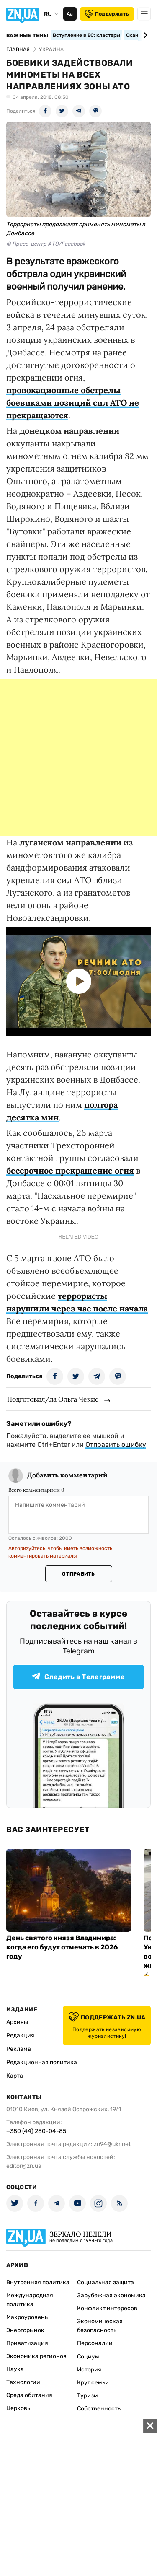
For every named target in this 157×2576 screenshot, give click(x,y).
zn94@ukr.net (112, 2144)
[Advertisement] (78, 757)
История (89, 2369)
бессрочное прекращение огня (70, 1170)
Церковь (18, 2408)
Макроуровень (27, 2317)
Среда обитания (29, 2395)
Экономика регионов (36, 2356)
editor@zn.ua (23, 2165)
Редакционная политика (41, 2062)
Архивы (17, 2022)
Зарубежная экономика (111, 2295)
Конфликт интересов (107, 2308)
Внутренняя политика (37, 2282)
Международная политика (29, 2300)
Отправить (78, 1574)
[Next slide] (144, 35)
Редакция (20, 2035)
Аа (70, 14)
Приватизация (27, 2343)
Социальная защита (105, 2282)
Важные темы (27, 36)
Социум (88, 2356)
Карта (14, 2075)
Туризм (87, 2395)
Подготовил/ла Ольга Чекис (53, 1399)
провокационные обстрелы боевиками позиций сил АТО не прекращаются (72, 402)
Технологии (23, 2382)
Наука (15, 2369)
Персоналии (95, 2343)
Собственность (99, 2408)
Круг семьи (93, 2382)
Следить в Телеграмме (78, 1676)
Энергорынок (25, 2330)
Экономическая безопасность (100, 2326)
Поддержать (107, 14)
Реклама (18, 2049)
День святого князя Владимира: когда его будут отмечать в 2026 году (62, 1947)
